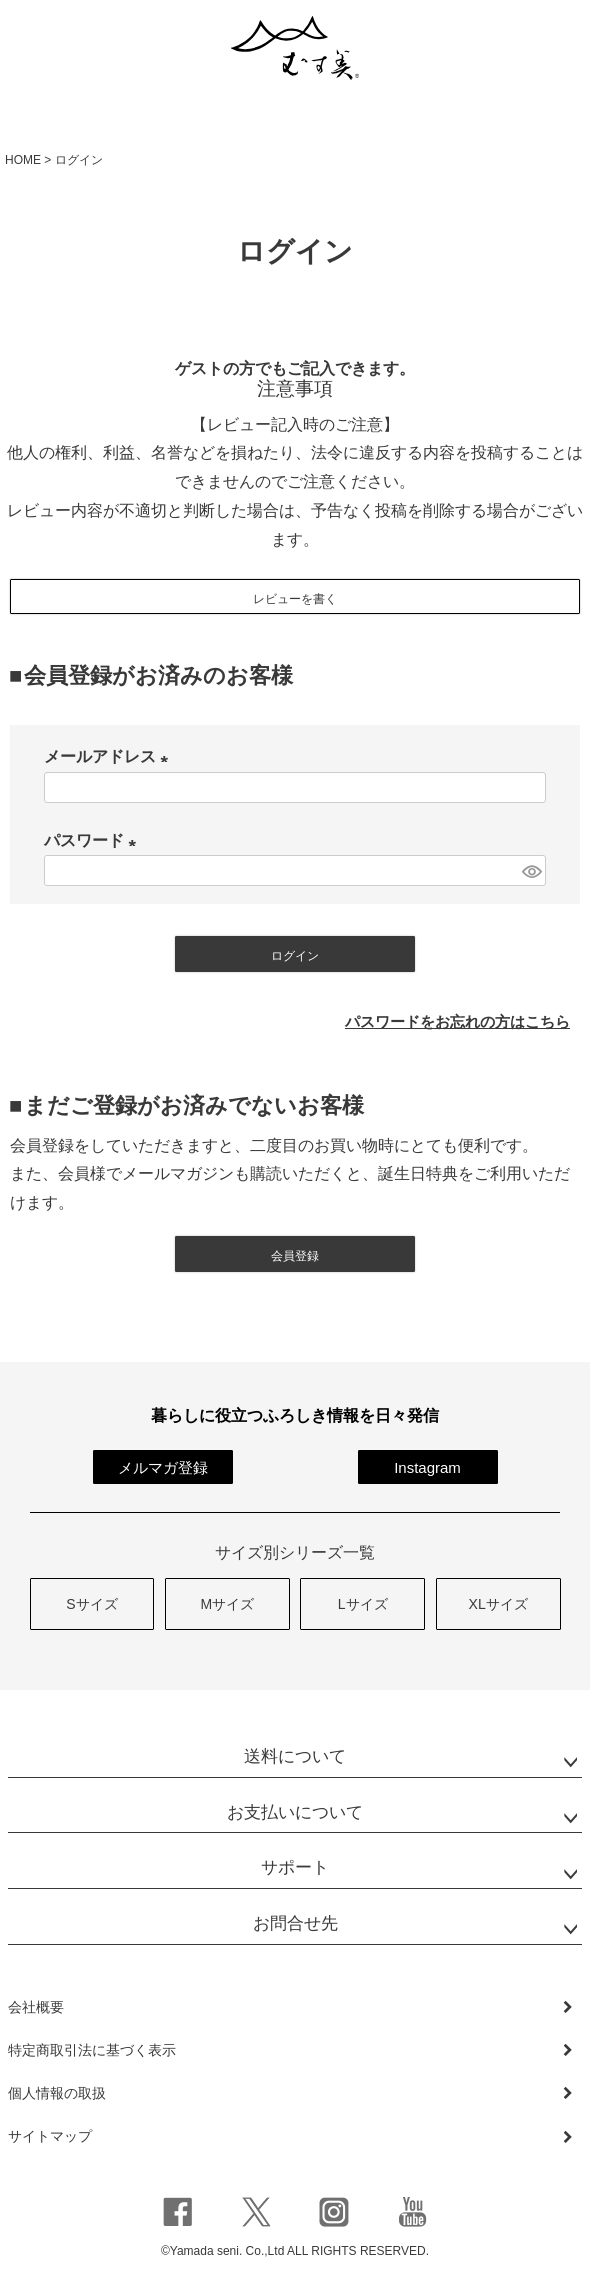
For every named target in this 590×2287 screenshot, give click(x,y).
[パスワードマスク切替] (531, 870)
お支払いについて (295, 1812)
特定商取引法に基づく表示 (92, 2050)
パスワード (94, 840)
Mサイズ (227, 1604)
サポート (295, 1867)
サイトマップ (50, 2136)
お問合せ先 (295, 1923)
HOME (23, 160)
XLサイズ (498, 1604)
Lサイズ (363, 1604)
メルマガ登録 (163, 1467)
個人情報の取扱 (57, 2093)
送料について (295, 1756)
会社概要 (36, 2007)
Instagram (427, 1467)
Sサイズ (91, 1604)
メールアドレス (110, 756)
